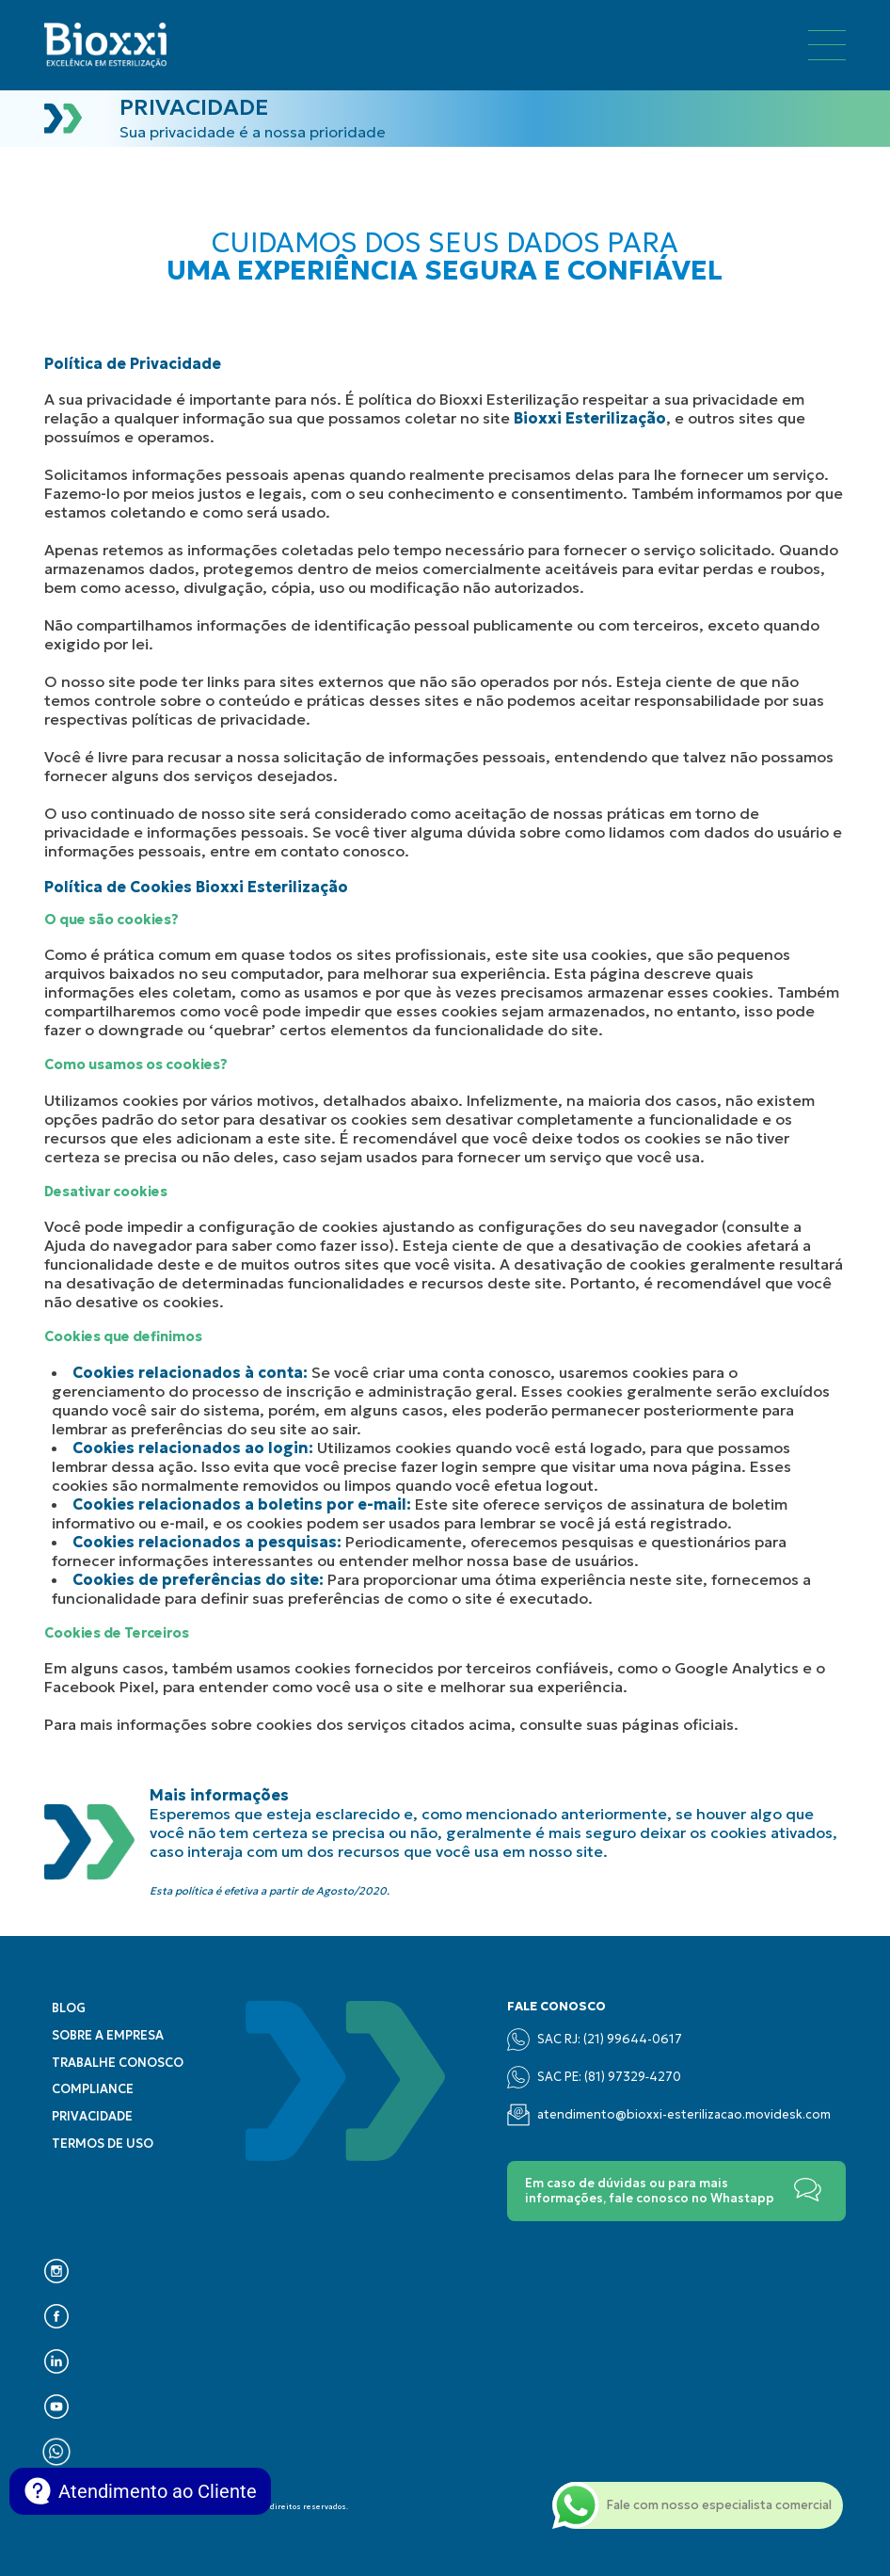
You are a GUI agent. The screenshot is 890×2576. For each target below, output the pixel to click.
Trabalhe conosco (117, 2063)
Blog (69, 2008)
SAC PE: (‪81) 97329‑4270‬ (594, 2077)
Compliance (93, 2089)
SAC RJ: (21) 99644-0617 (594, 2039)
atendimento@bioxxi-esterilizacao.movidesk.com (669, 2115)
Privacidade (92, 2116)
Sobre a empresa (108, 2035)
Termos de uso (102, 2144)
